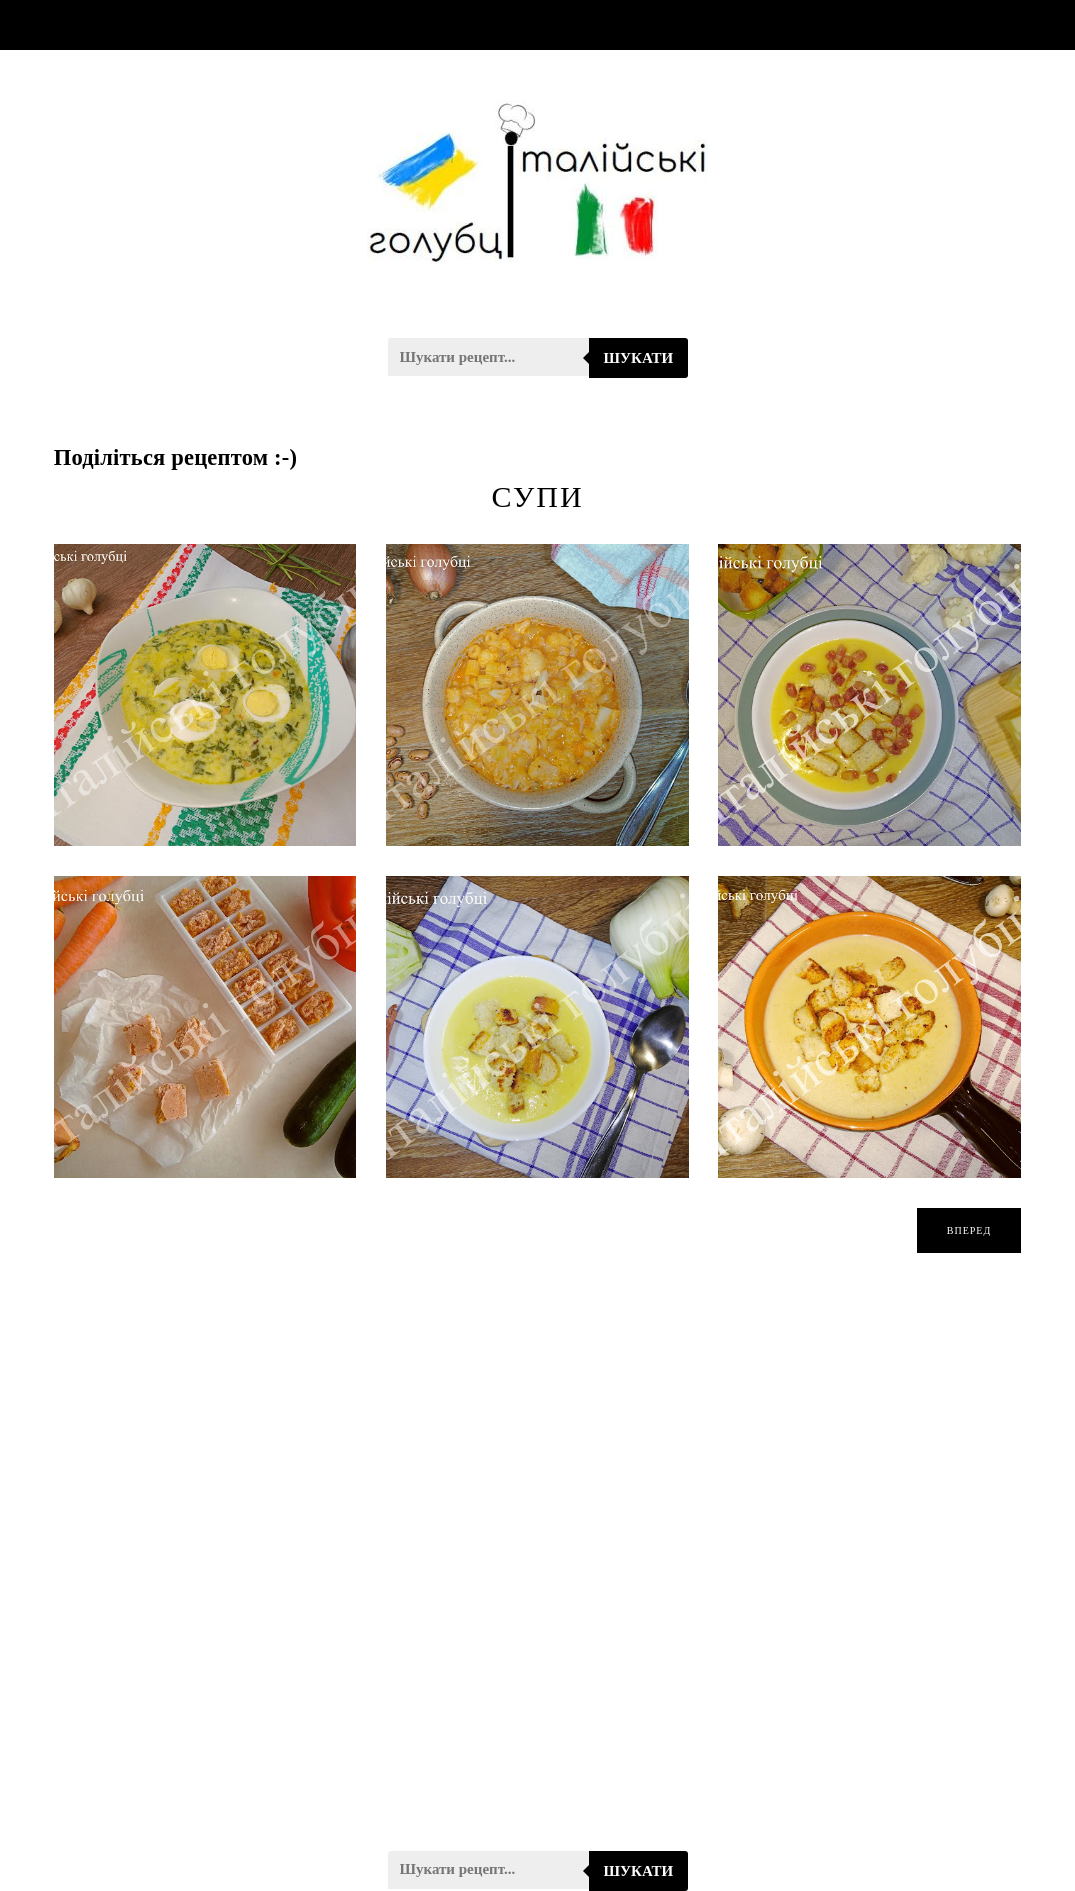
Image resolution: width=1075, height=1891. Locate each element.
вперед (969, 1230)
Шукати (639, 358)
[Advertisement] (538, 1565)
